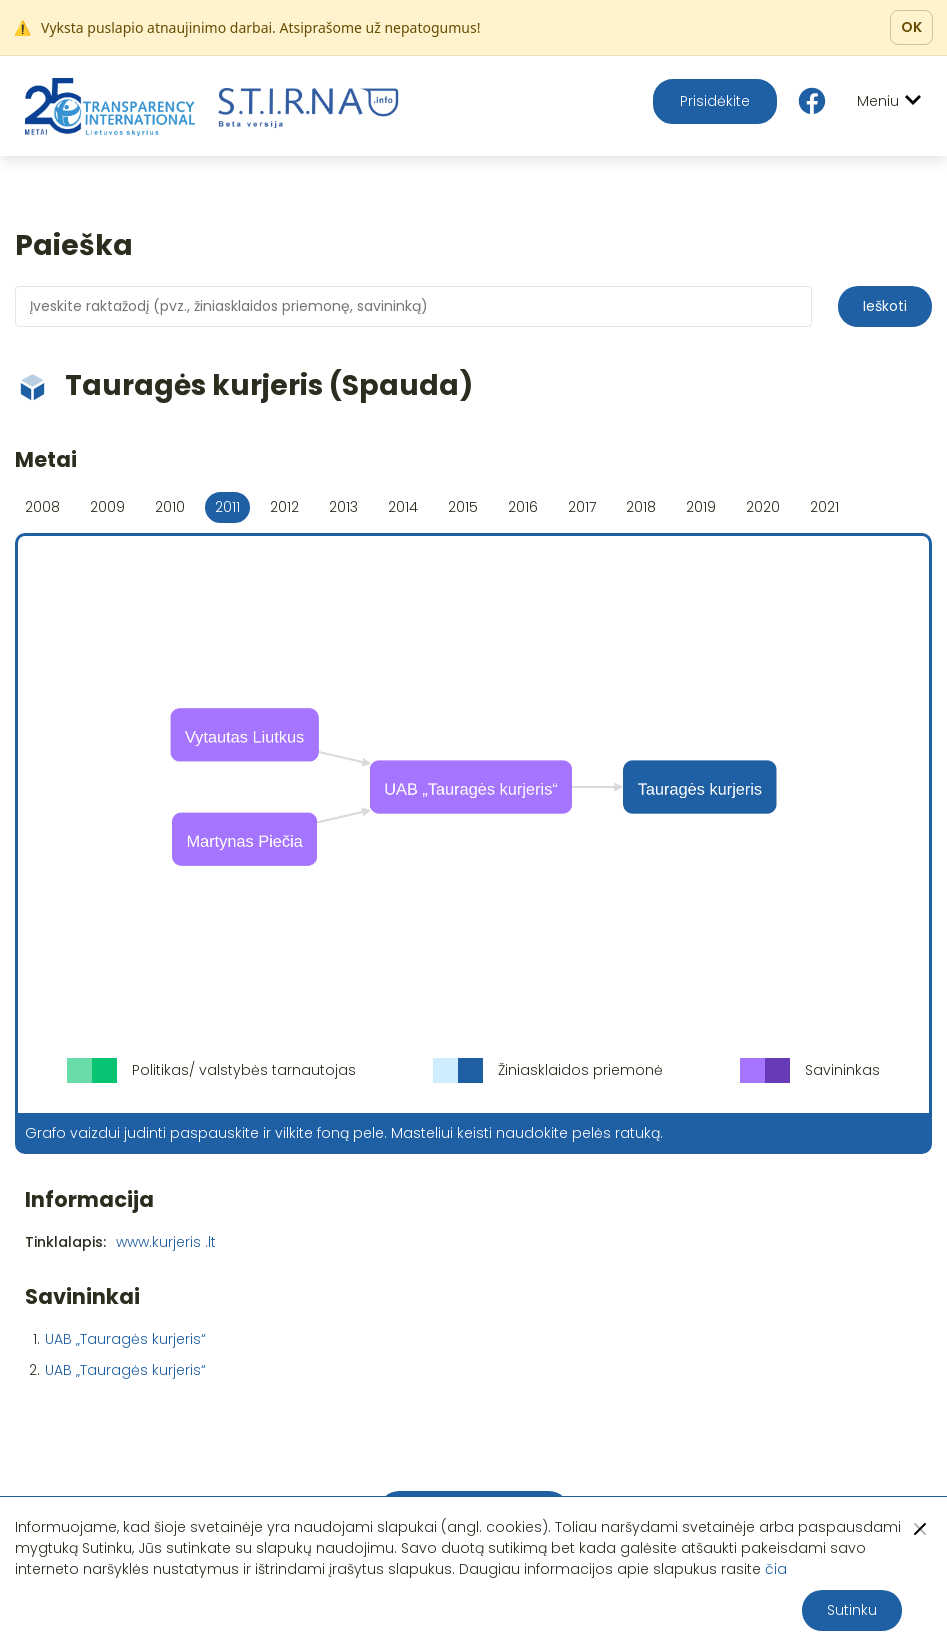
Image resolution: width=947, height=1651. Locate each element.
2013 (343, 507)
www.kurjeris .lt (166, 1242)
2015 (463, 507)
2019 (701, 507)
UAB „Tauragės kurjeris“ (125, 1339)
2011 (227, 507)
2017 (582, 507)
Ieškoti (885, 306)
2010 (170, 507)
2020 (763, 507)
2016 (523, 507)
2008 (42, 507)
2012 (284, 507)
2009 (107, 507)
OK (911, 27)
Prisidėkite (715, 101)
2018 (641, 507)
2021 (824, 507)
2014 (403, 507)
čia (776, 1569)
